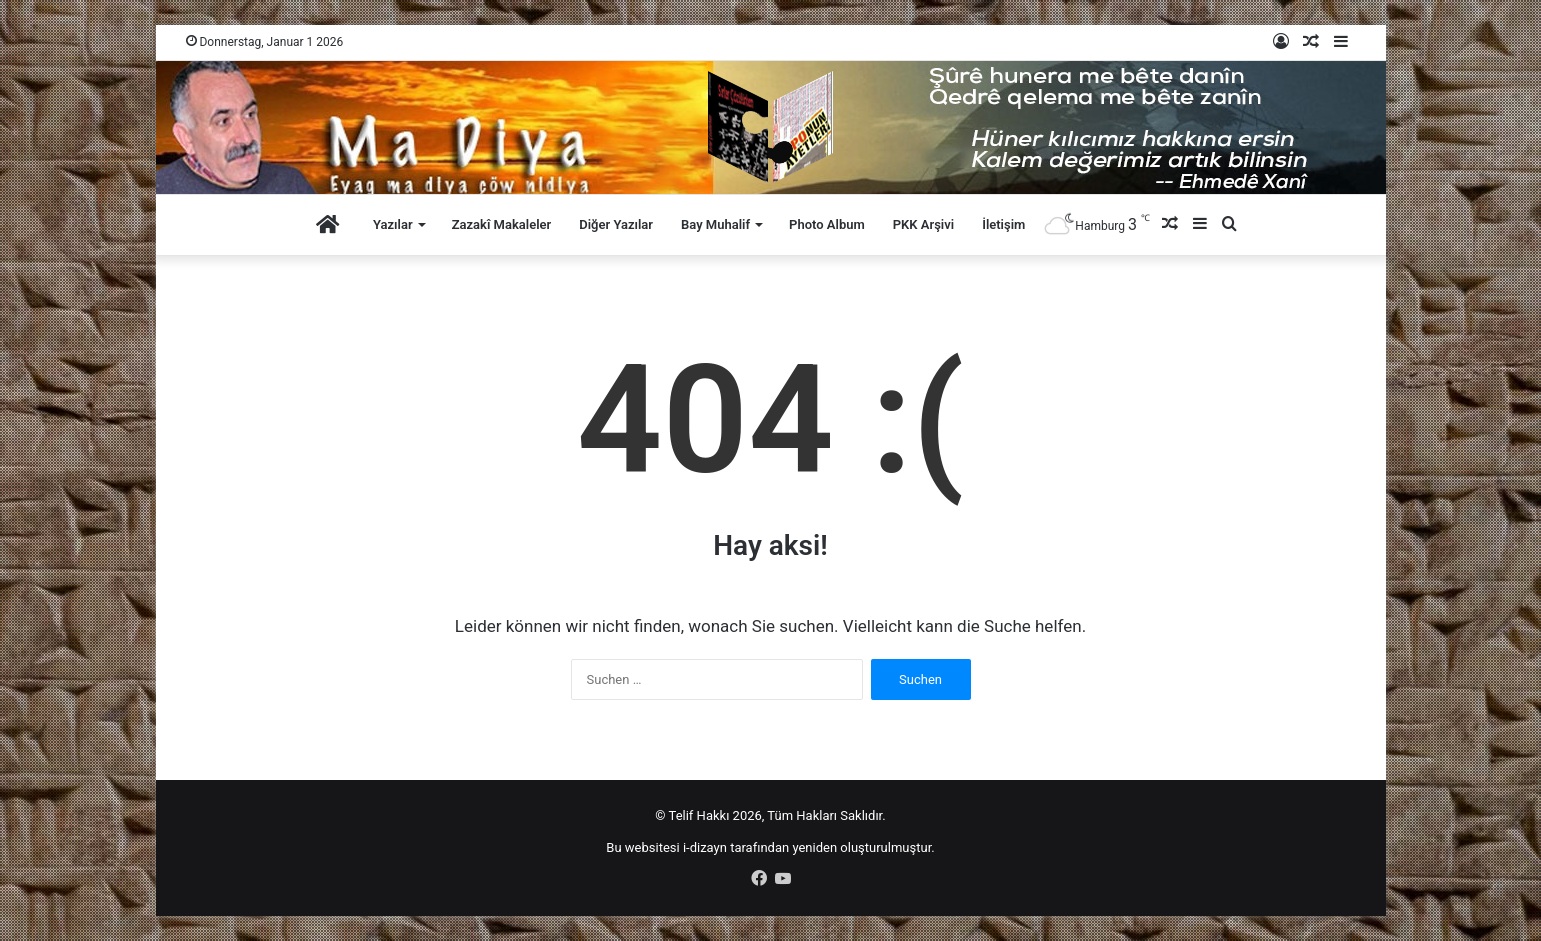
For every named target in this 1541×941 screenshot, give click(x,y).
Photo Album (827, 224)
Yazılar (393, 224)
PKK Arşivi (923, 224)
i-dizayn (705, 847)
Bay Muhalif (715, 224)
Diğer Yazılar (616, 224)
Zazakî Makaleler (502, 224)
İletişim (1003, 224)
